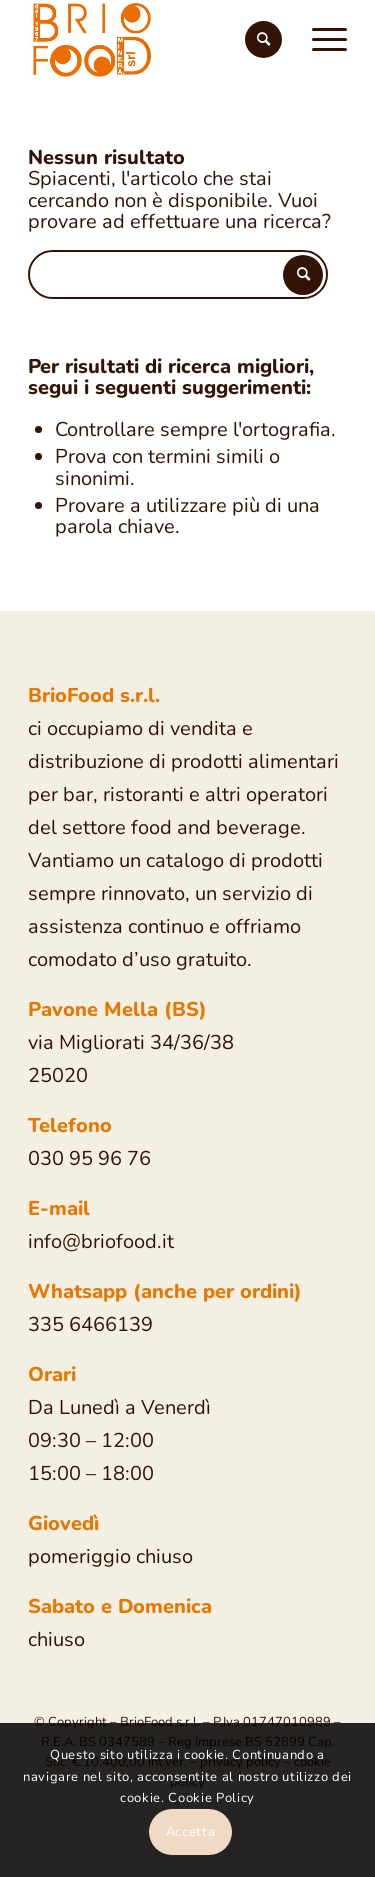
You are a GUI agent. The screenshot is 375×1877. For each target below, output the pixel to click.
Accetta (191, 1832)
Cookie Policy (211, 1798)
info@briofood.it (101, 1241)
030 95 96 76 (89, 1158)
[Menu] (319, 40)
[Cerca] (263, 40)
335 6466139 (90, 1324)
